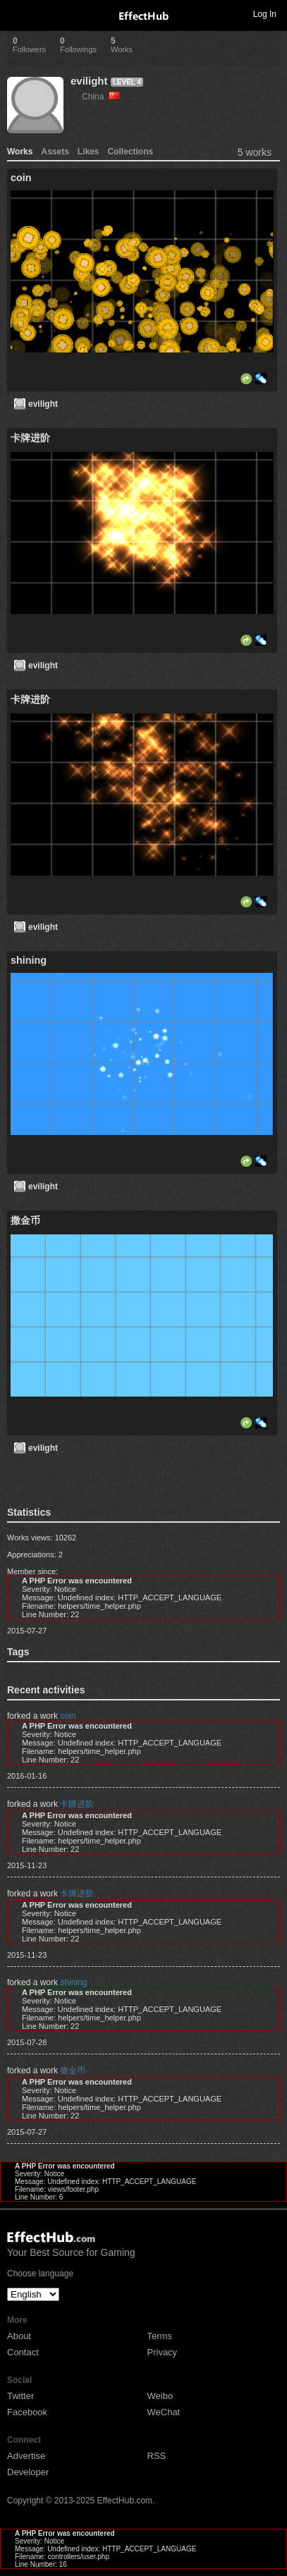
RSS (156, 2456)
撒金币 (72, 2070)
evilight (89, 81)
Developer (28, 2472)
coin (67, 1716)
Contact (23, 2352)
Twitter (20, 2396)
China (101, 97)
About (19, 2336)
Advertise (26, 2456)
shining (73, 1982)
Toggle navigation (17, 13)
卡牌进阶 (77, 1804)
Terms (159, 2336)
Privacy (162, 2352)
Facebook (27, 2412)
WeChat (164, 2412)
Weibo (160, 2396)
